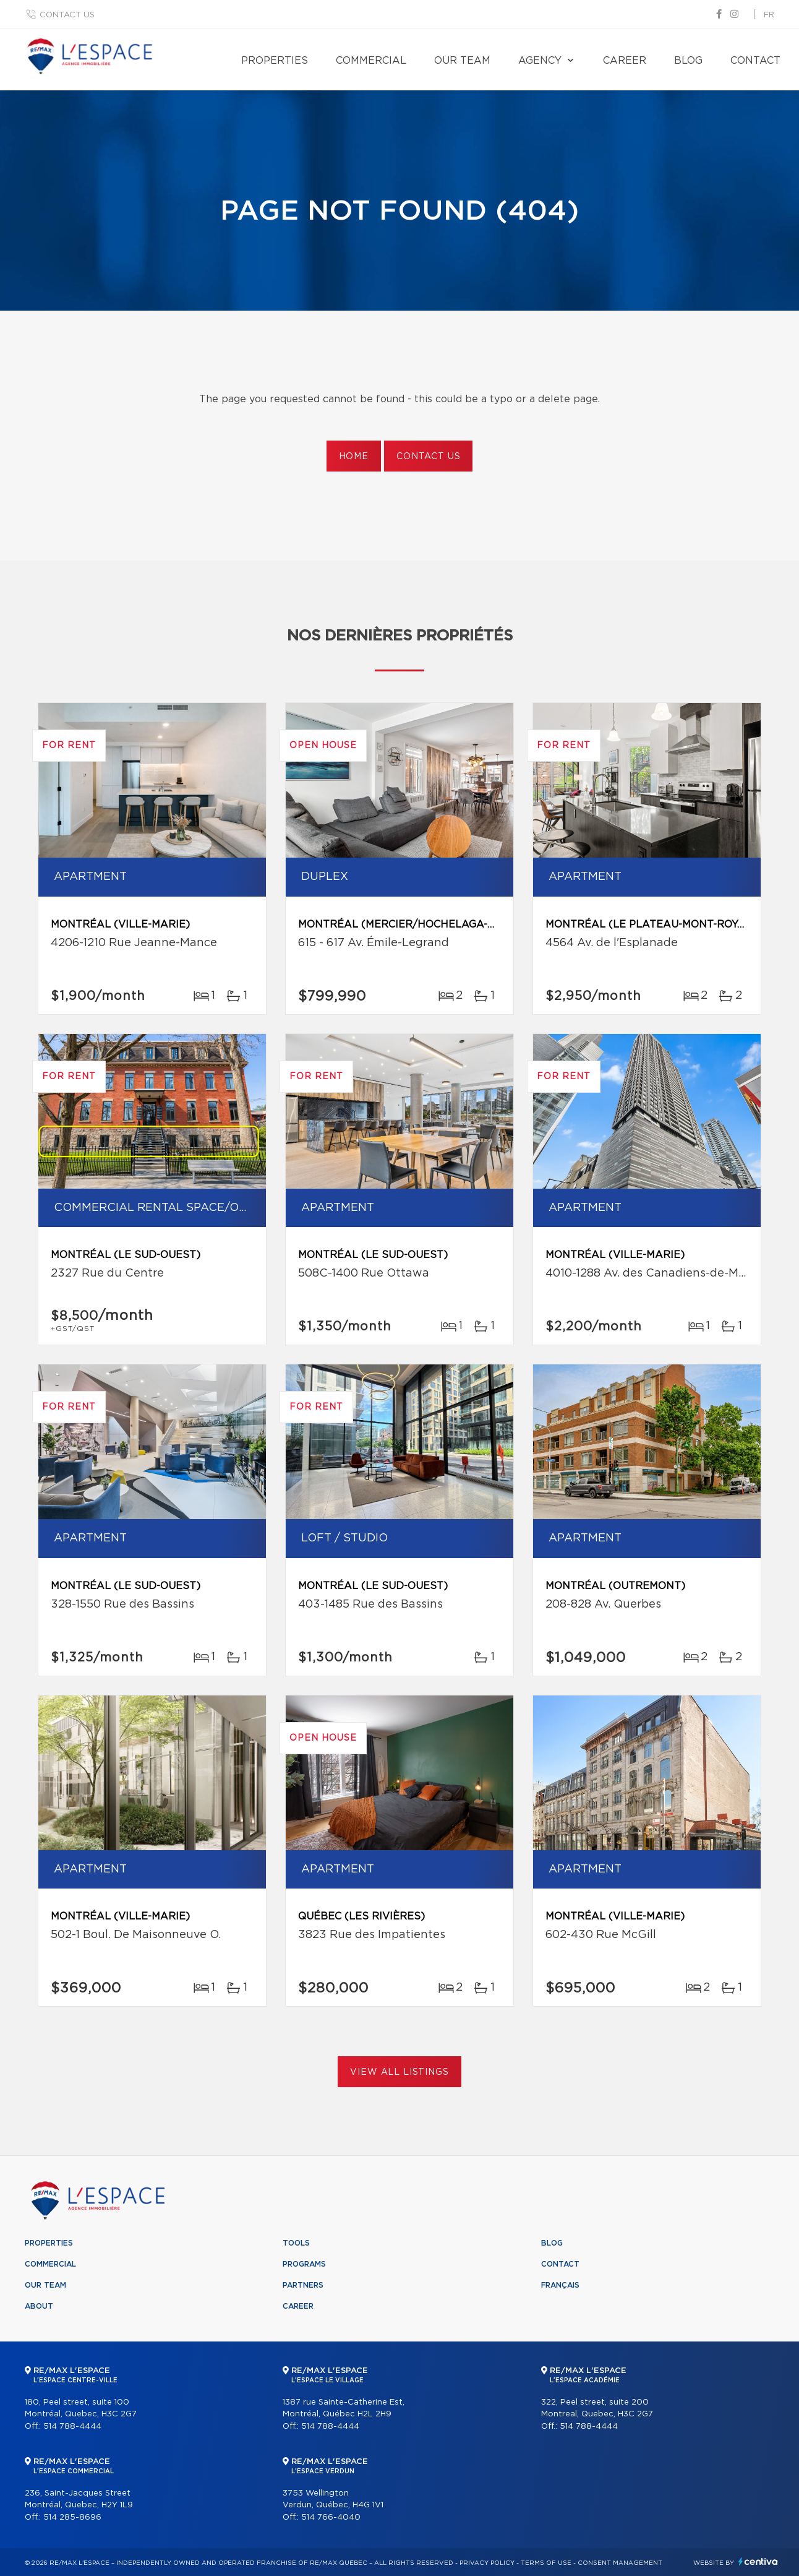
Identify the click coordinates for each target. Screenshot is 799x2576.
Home (354, 456)
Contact (755, 61)
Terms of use (546, 2563)
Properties (274, 61)
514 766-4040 (331, 2518)
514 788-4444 (72, 2427)
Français (560, 2285)
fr (769, 15)
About (39, 2306)
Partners (303, 2285)
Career (624, 61)
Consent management (620, 2563)
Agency (540, 61)
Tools (296, 2243)
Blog (688, 61)
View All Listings (399, 2072)
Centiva (758, 2561)
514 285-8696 (72, 2518)
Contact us (67, 15)
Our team (462, 61)
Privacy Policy (487, 2563)
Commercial (371, 61)
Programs (304, 2264)
